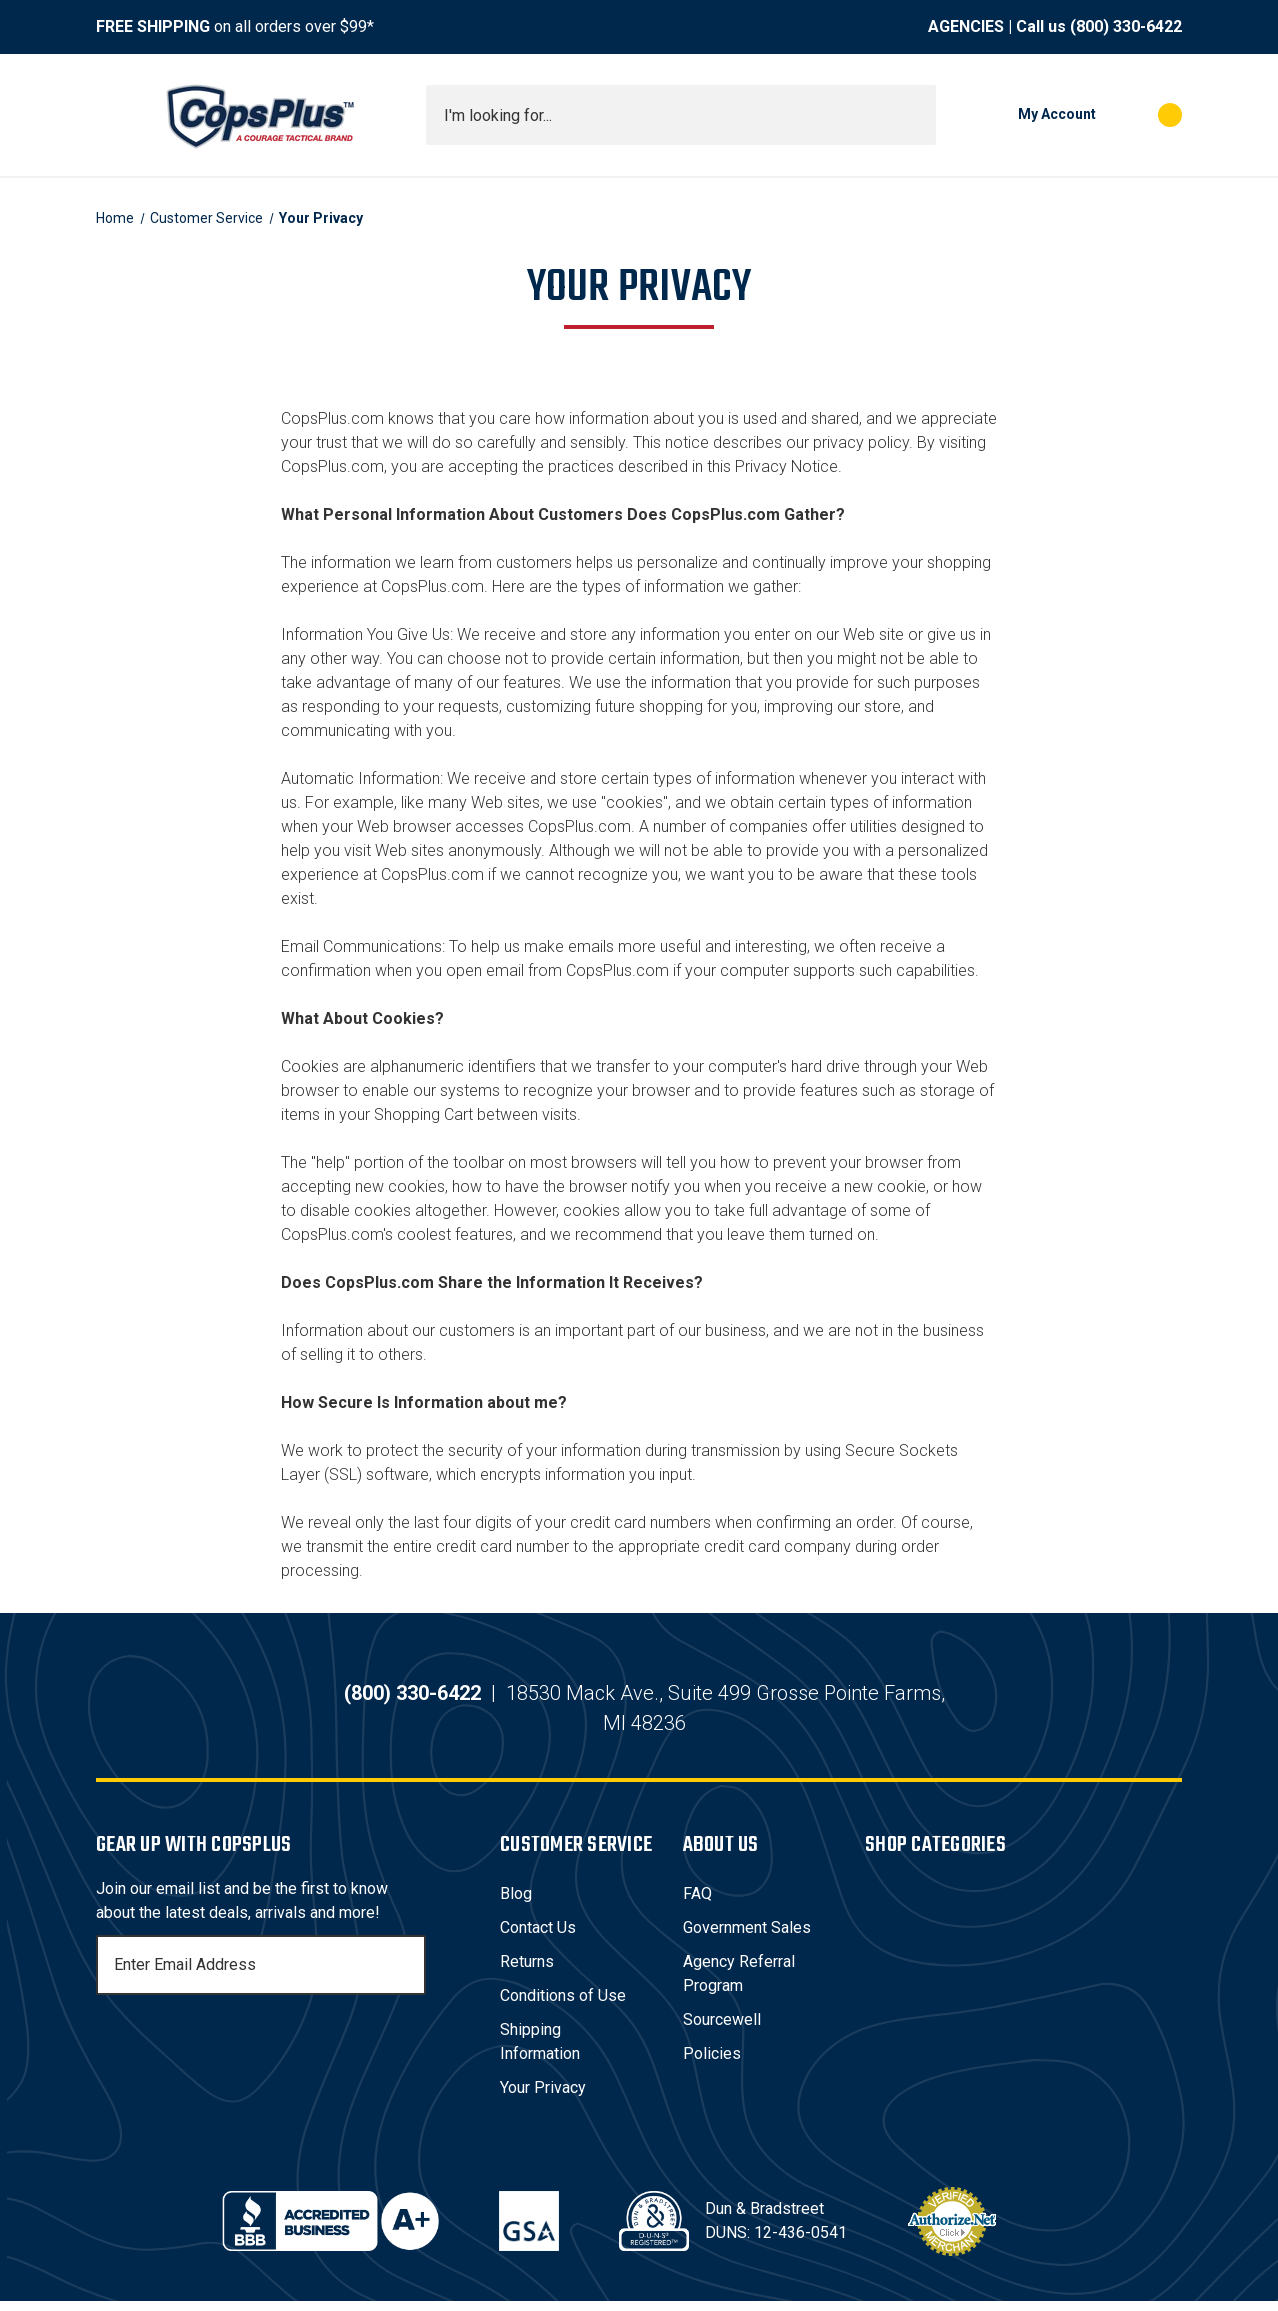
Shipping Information (540, 2051)
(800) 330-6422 (1126, 26)
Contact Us (538, 1937)
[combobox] (681, 115)
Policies (712, 2063)
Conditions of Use (563, 2005)
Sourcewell (722, 2029)
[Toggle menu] (114, 115)
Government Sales (747, 1937)
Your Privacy (543, 2097)
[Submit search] (914, 115)
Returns (527, 1971)
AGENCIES (966, 26)
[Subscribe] (408, 1975)
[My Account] (1026, 115)
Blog (516, 1903)
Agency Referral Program (739, 1983)
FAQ (697, 1903)
